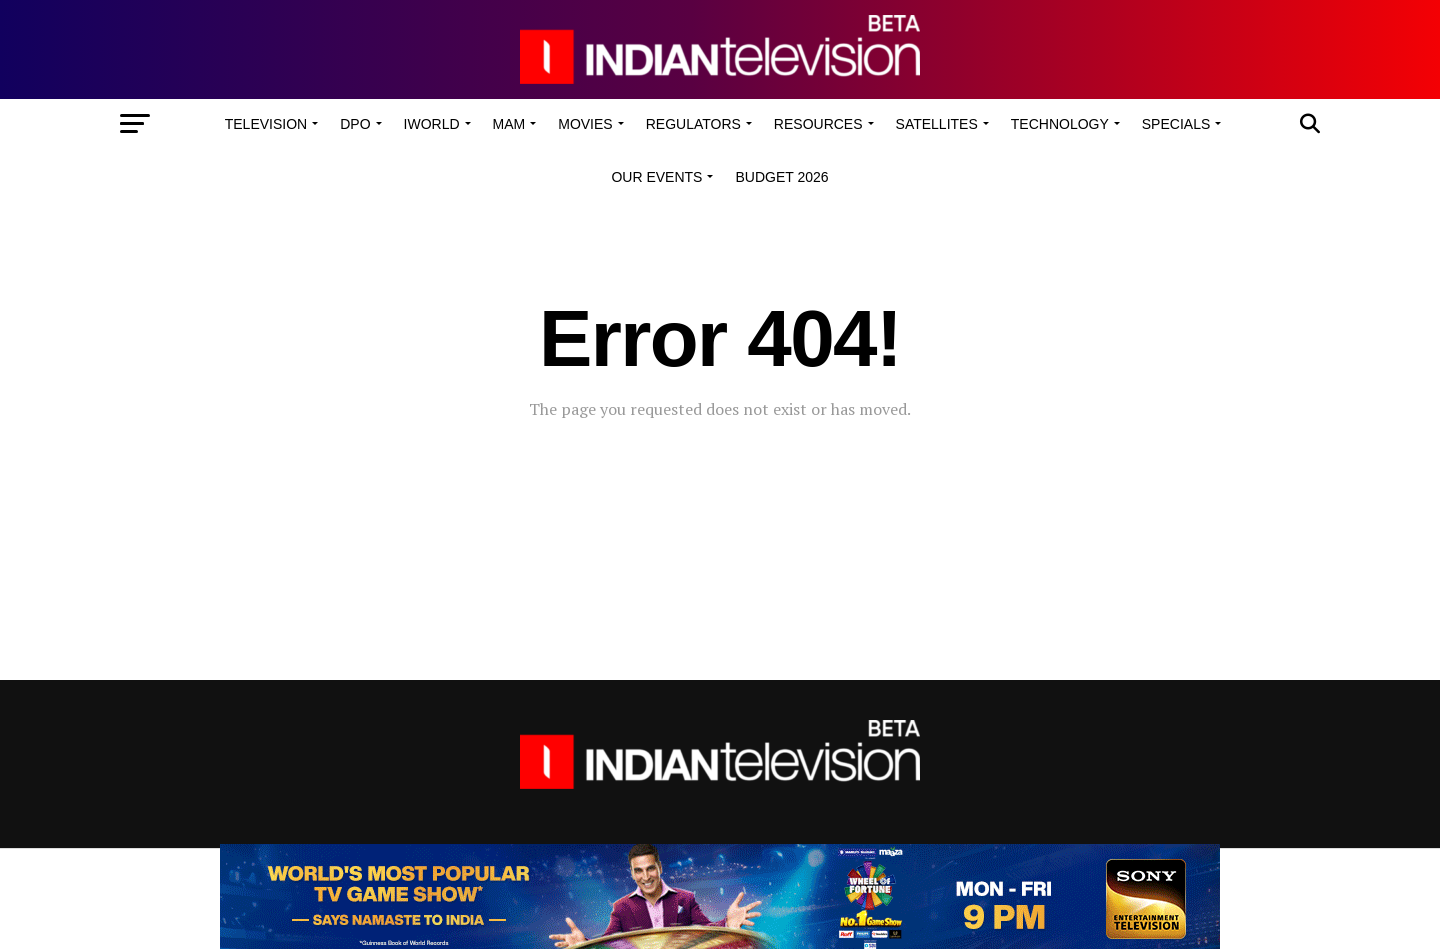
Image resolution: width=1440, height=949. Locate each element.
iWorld (432, 124)
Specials (1176, 124)
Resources (818, 124)
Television (266, 124)
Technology (1060, 124)
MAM (509, 124)
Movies (585, 124)
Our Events (656, 177)
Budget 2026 (781, 177)
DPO (355, 124)
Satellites (937, 124)
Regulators (693, 124)
